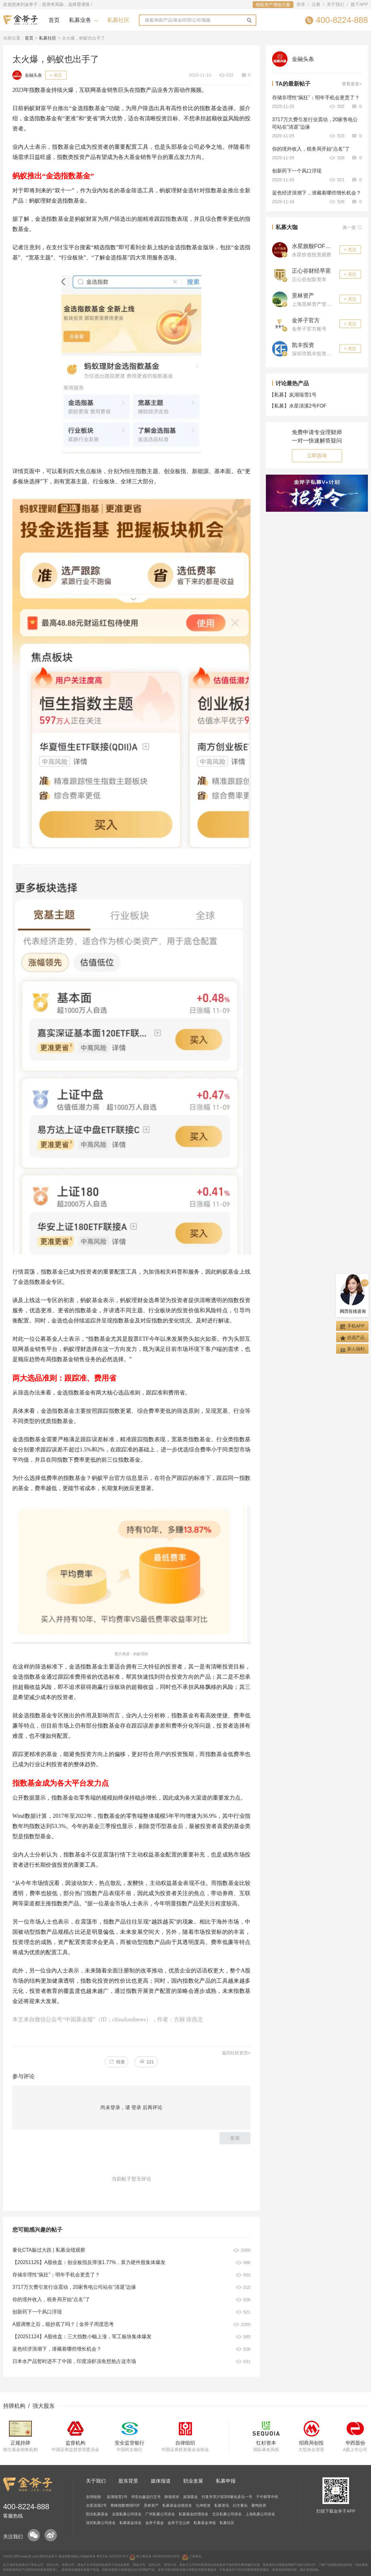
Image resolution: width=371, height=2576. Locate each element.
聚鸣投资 (258, 2505)
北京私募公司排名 (227, 2514)
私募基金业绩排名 (177, 2505)
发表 (235, 2138)
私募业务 (80, 20)
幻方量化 (240, 2505)
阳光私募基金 (97, 2514)
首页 (54, 20)
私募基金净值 (205, 2523)
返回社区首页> (236, 2052)
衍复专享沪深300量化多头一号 (227, 2497)
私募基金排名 (130, 2523)
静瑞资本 (171, 2497)
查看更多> (352, 83)
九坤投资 (203, 2505)
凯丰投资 (303, 345)
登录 (300, 4)
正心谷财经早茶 (311, 271)
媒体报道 (161, 2481)
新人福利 (352, 1349)
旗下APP (359, 4)
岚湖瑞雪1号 (294, 394)
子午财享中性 (267, 2497)
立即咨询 (317, 455)
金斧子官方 (306, 320)
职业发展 (193, 2481)
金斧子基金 (154, 2523)
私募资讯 (221, 2505)
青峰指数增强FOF (125, 2505)
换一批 (352, 227)
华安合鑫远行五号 (146, 2497)
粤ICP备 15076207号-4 (112, 2556)
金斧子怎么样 (179, 2523)
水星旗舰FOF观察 (314, 246)
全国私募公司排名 (127, 2514)
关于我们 (335, 4)
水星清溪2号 (96, 2505)
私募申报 (226, 2481)
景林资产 (303, 296)
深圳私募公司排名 (101, 2523)
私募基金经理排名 (193, 2514)
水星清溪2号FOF (299, 405)
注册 (316, 4)
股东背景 (128, 2481)
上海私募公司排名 (260, 2514)
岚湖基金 (190, 2497)
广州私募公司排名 (160, 2514)
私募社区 (118, 20)
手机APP (352, 1326)
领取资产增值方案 (273, 4)
